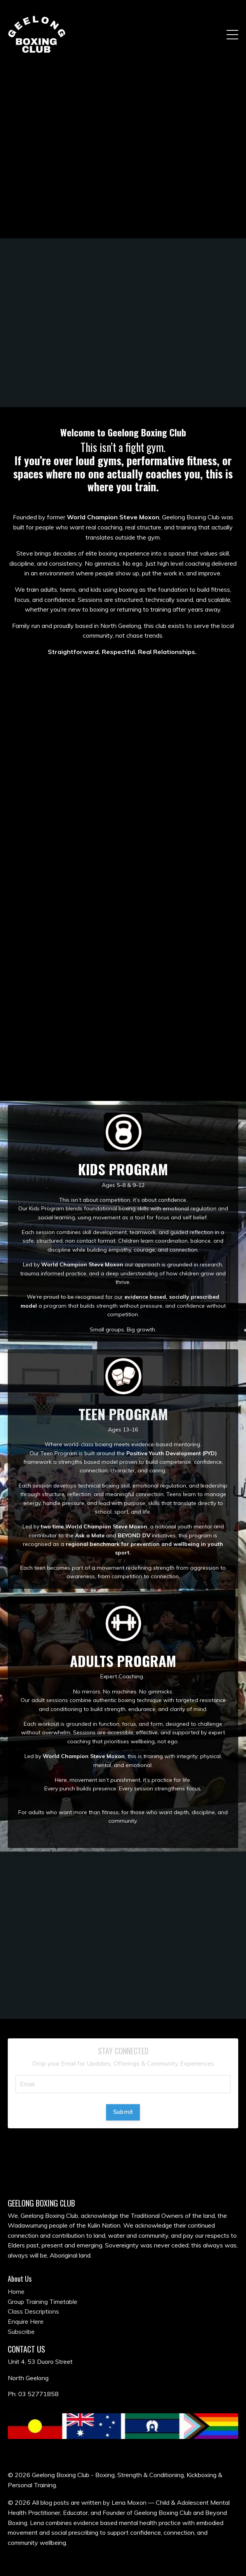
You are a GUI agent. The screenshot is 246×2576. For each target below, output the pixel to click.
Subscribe (21, 2331)
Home (16, 2291)
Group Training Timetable (42, 2301)
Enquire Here (26, 2321)
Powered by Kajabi (123, 2555)
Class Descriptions (33, 2311)
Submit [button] (123, 2111)
